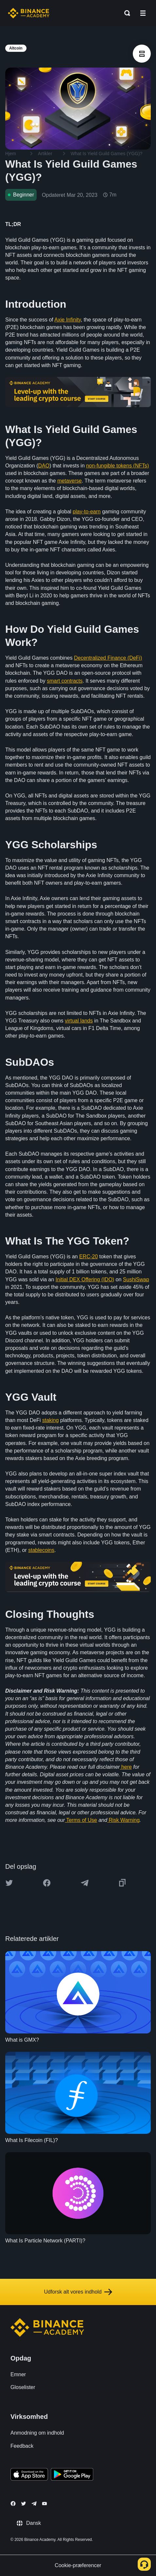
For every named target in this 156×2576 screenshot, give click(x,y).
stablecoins (41, 1550)
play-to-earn (86, 511)
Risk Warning (124, 1820)
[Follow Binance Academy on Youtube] (44, 2503)
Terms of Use (81, 1820)
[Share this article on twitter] (9, 1883)
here (126, 1767)
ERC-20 (88, 1256)
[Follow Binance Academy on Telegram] (34, 2503)
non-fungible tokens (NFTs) (117, 465)
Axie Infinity (67, 319)
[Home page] (28, 13)
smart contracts (64, 681)
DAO (44, 465)
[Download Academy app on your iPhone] (29, 2475)
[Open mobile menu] (143, 13)
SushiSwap (136, 1279)
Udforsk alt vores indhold (78, 2292)
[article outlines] (142, 54)
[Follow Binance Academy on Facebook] (13, 2503)
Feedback (21, 2446)
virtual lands (79, 1020)
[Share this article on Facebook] (47, 1883)
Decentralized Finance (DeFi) (108, 658)
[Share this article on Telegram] (85, 1883)
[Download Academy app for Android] (72, 2475)
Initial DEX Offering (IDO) (85, 1279)
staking (50, 1420)
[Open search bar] (125, 13)
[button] (143, 13)
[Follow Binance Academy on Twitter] (23, 2503)
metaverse (69, 481)
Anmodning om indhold (37, 2433)
